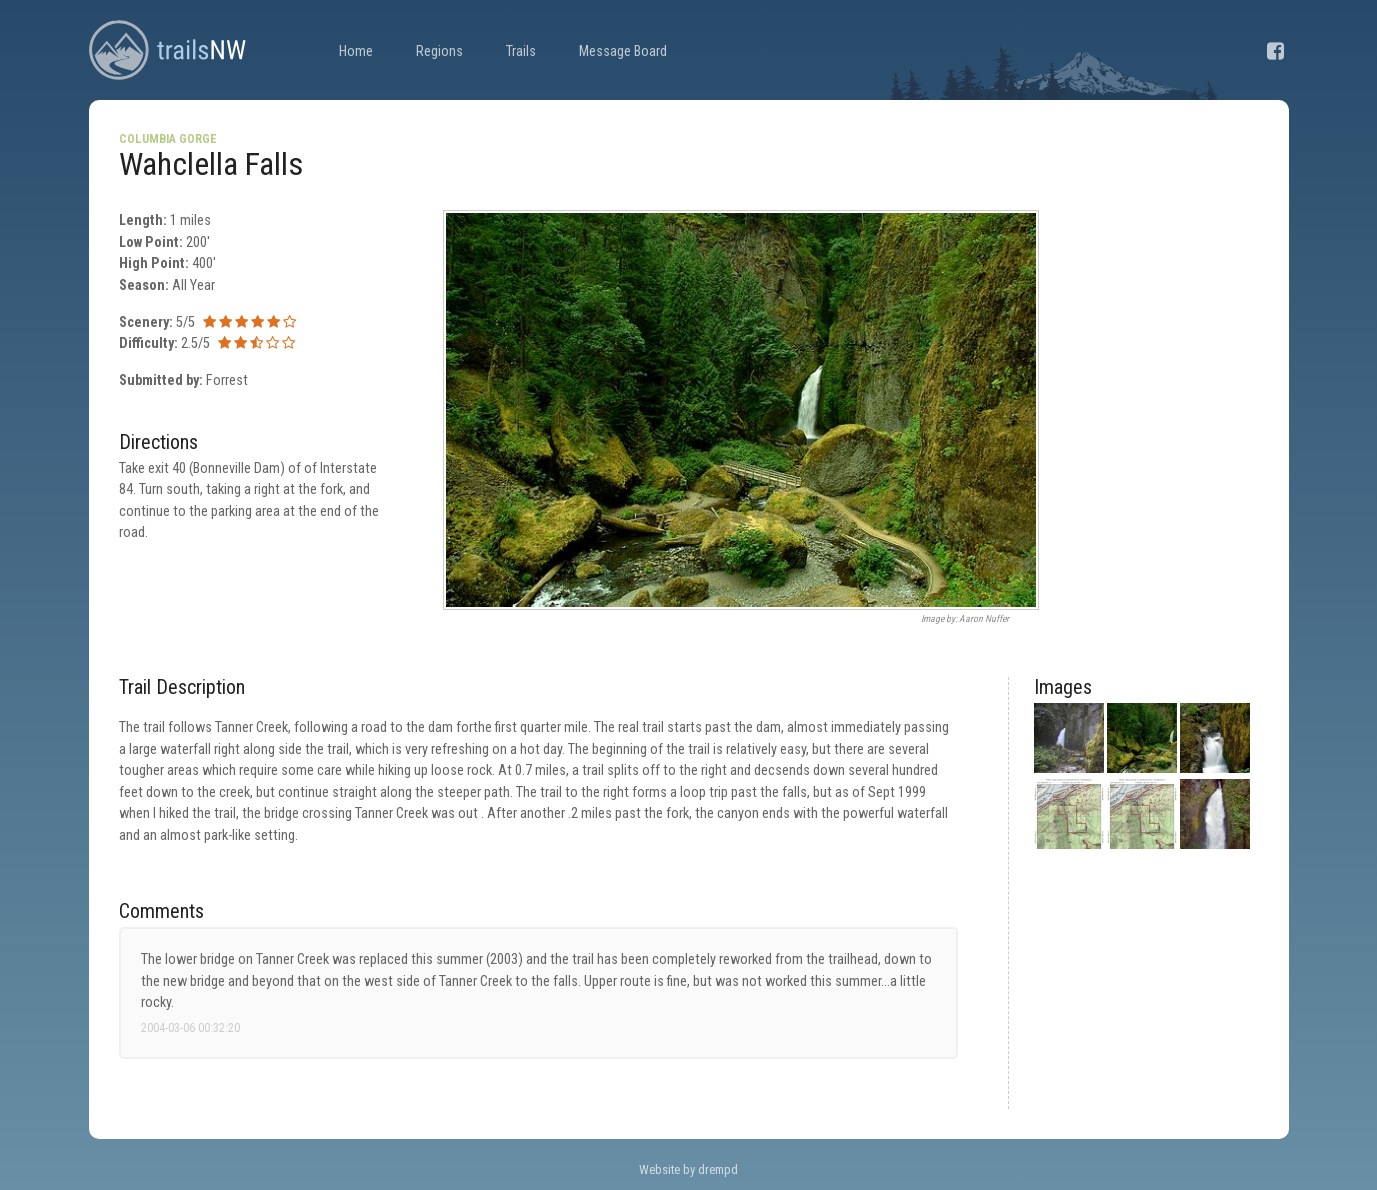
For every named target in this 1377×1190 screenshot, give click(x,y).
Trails (521, 51)
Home (356, 51)
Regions (439, 51)
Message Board (623, 51)
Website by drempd (688, 1169)
